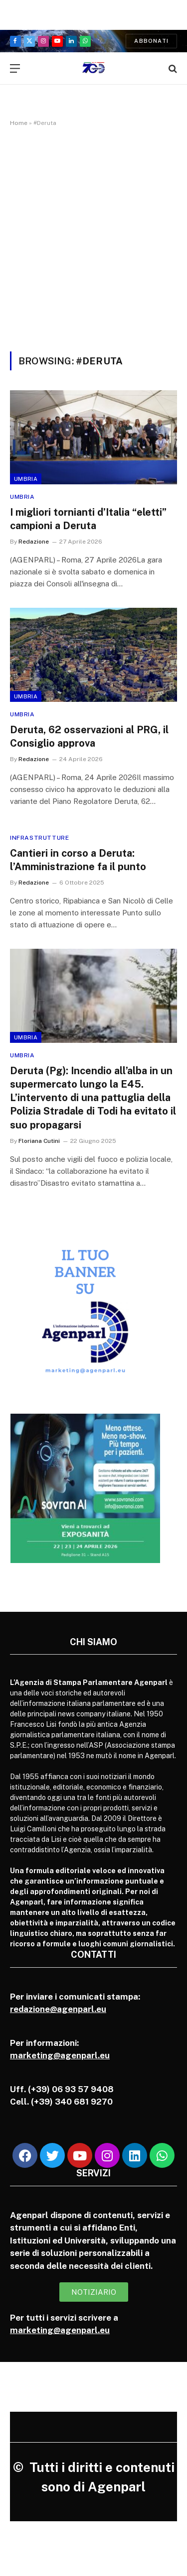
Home (18, 122)
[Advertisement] (93, 237)
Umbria (25, 479)
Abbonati (151, 41)
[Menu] (15, 68)
